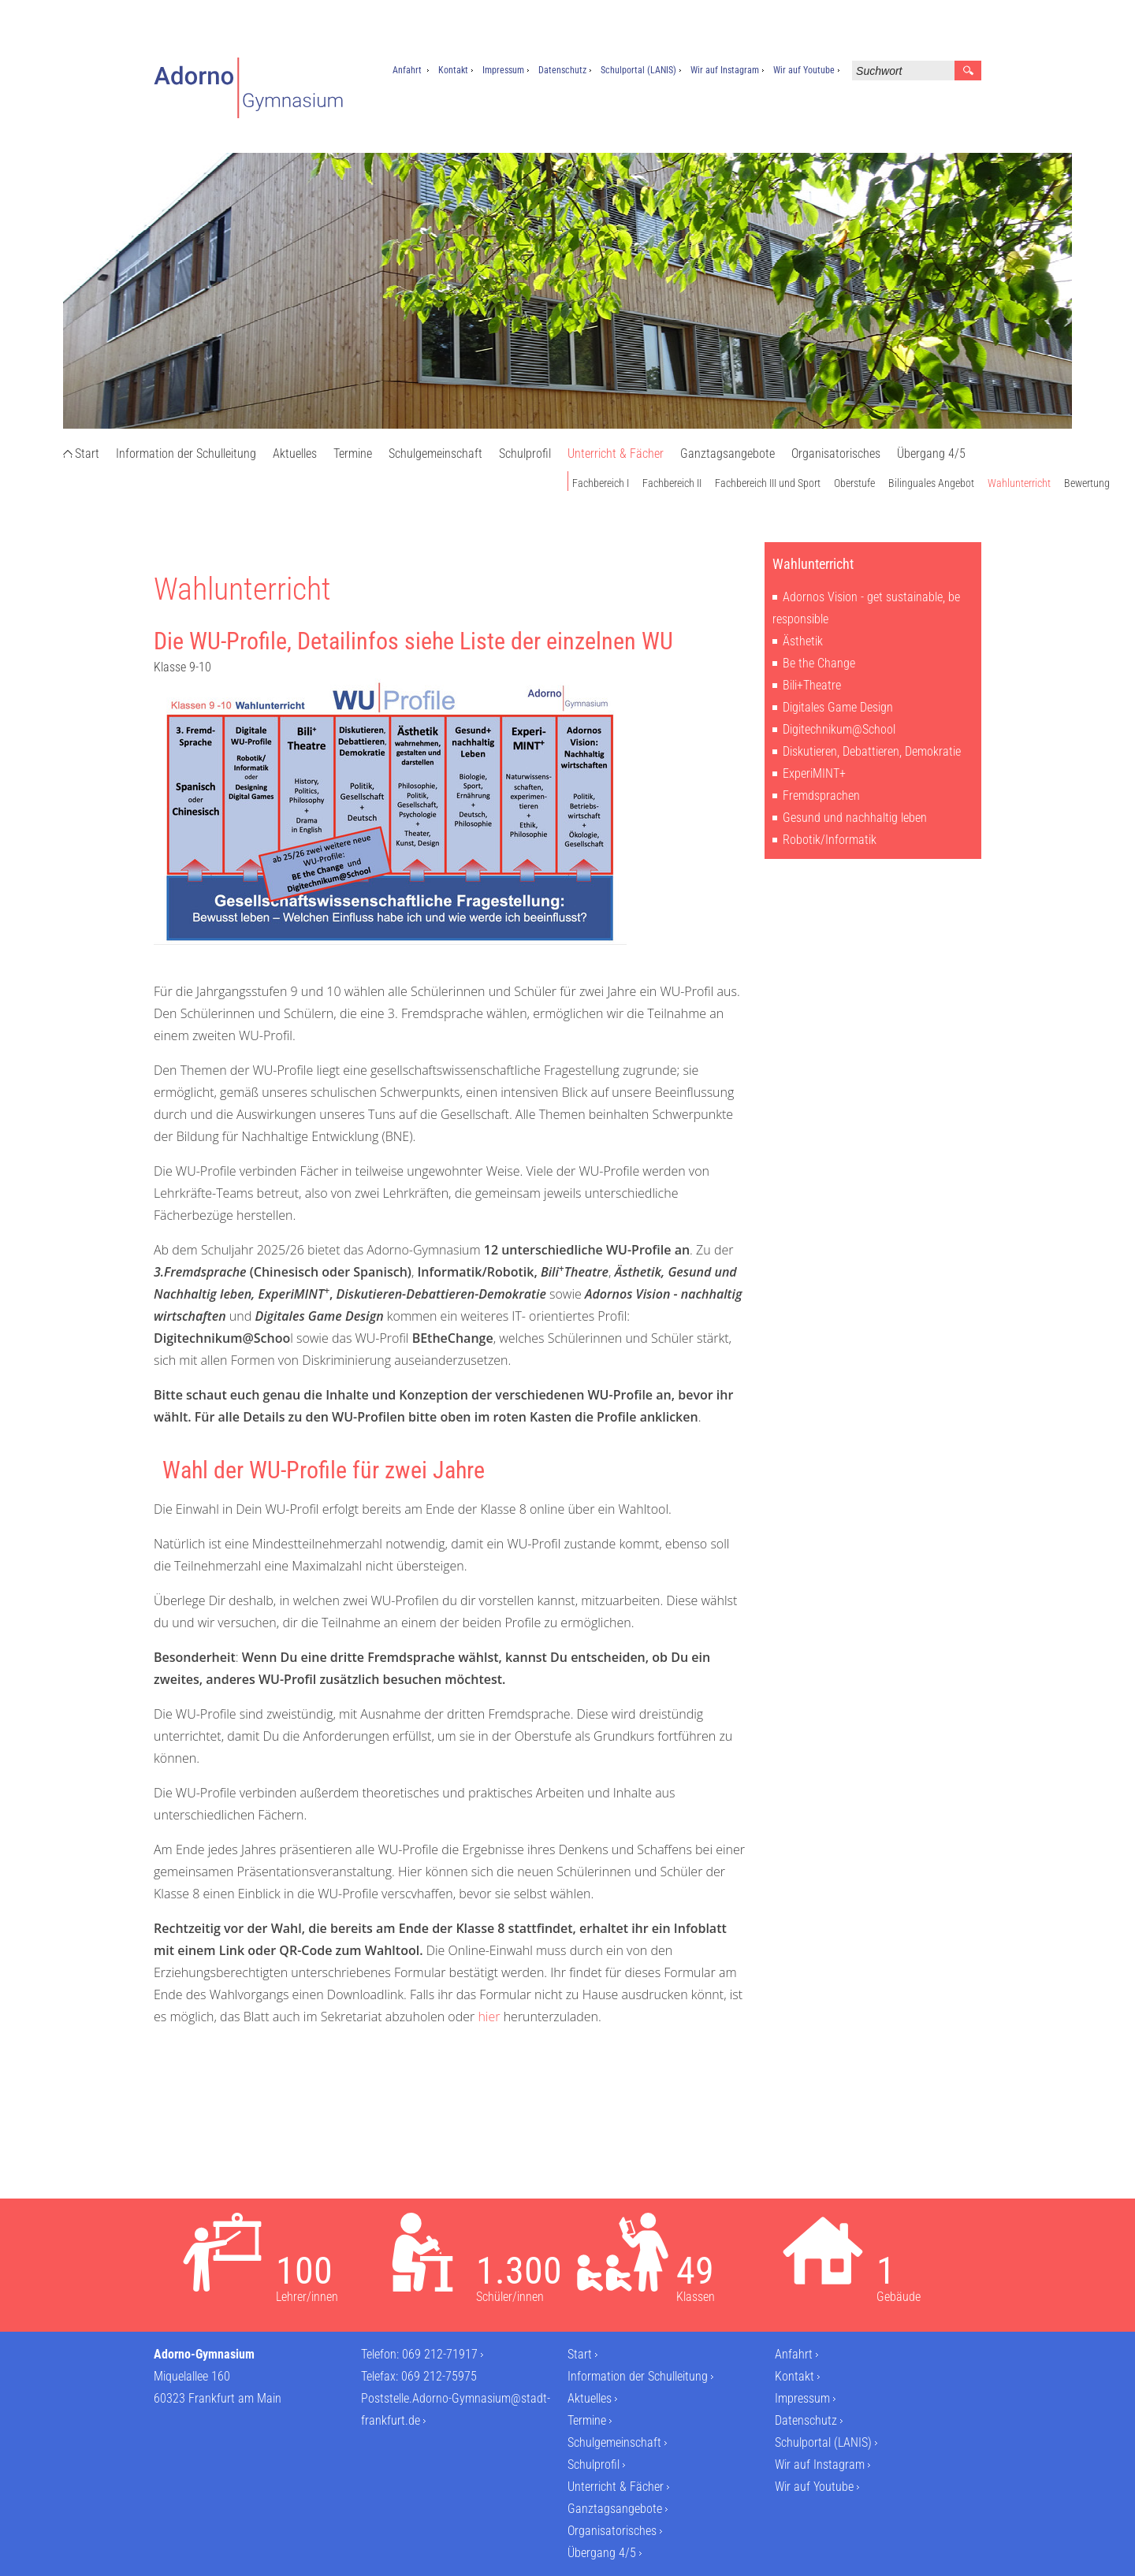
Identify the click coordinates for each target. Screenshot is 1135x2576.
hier (489, 2016)
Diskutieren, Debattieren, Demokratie (872, 751)
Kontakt (453, 70)
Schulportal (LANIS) (638, 70)
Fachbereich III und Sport (768, 483)
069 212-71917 (440, 2354)
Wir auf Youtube (804, 70)
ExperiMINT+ (814, 773)
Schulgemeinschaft (435, 453)
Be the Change (819, 663)
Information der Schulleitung (186, 453)
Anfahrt (407, 70)
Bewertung (1087, 483)
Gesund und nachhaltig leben (855, 817)
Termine (352, 453)
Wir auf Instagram (724, 70)
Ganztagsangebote (727, 453)
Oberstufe (854, 483)
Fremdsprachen (821, 795)
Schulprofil (525, 453)
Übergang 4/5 (931, 453)
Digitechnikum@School (839, 729)
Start (87, 453)
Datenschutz (562, 70)
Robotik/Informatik (829, 839)
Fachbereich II (671, 483)
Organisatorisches (835, 453)
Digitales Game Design (838, 707)
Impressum (503, 70)
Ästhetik (803, 641)
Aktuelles (295, 453)
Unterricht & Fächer (616, 453)
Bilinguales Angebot (931, 483)
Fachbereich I (600, 483)
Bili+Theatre (812, 685)
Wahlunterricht (1019, 483)
